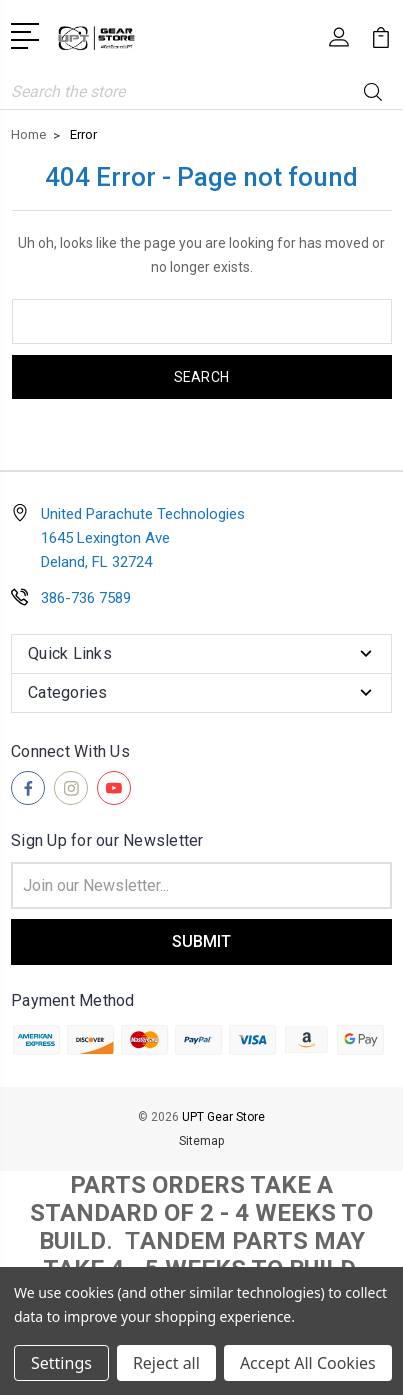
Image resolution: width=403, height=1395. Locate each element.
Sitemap (201, 1141)
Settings (61, 1363)
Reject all (166, 1363)
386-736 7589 (86, 598)
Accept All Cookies (308, 1363)
